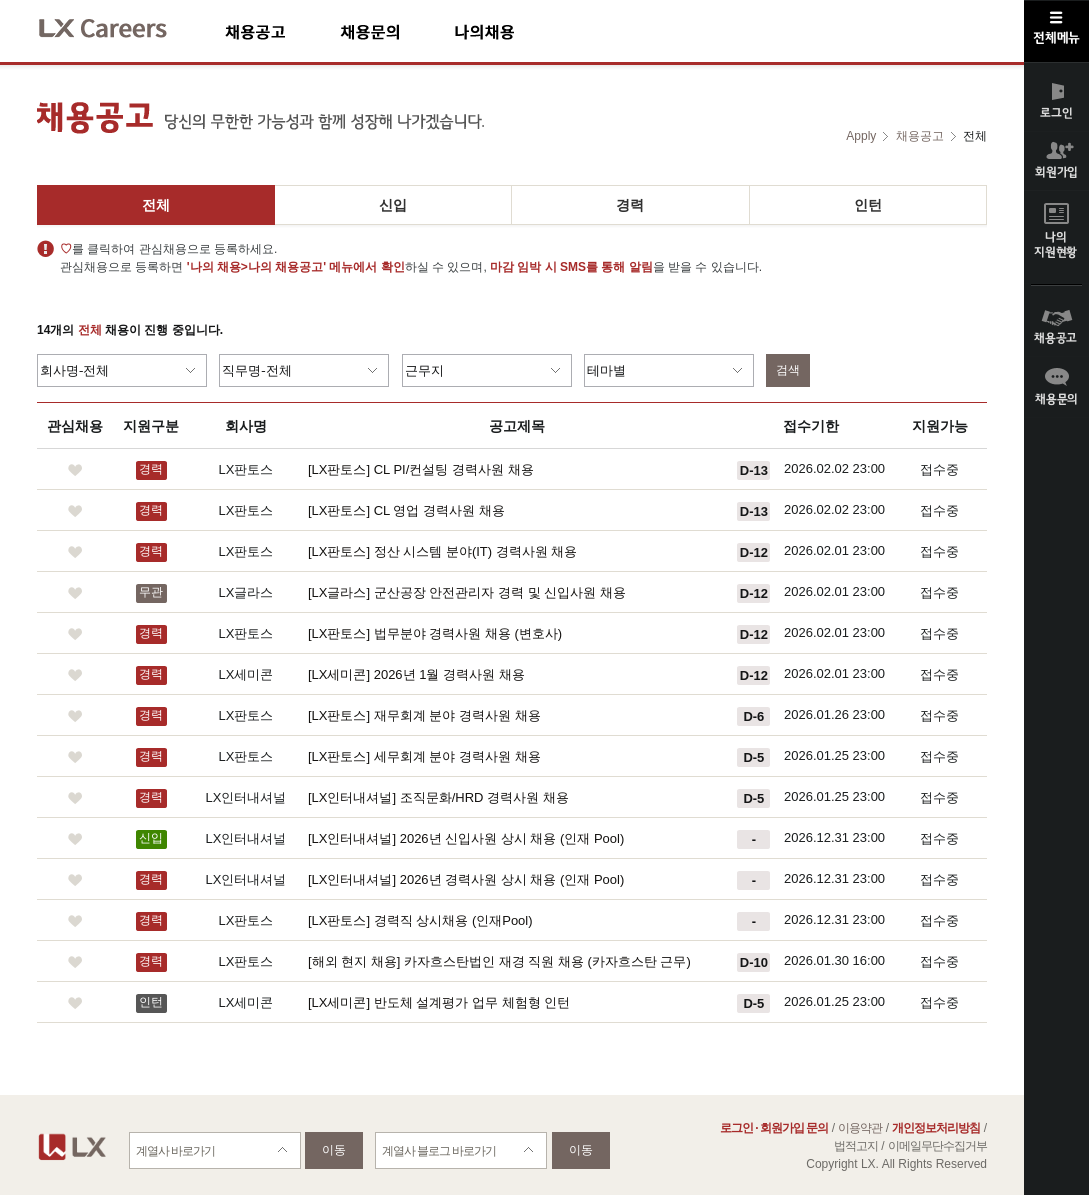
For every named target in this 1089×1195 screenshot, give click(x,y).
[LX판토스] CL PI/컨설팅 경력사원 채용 (421, 469)
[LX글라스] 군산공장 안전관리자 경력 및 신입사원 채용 (467, 592)
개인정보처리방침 (936, 1128)
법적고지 (856, 1146)
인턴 (868, 205)
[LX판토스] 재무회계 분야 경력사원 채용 (424, 715)
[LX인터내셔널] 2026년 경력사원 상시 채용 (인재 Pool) (466, 879)
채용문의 (397, 31)
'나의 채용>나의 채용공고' (256, 267)
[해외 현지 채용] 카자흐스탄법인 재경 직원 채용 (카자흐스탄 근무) (499, 961)
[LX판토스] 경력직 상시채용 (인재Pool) (420, 920)
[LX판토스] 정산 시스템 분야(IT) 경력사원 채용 (442, 551)
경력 (630, 205)
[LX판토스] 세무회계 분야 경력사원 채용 (424, 756)
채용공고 (282, 31)
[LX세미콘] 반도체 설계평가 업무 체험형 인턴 (439, 1002)
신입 (393, 205)
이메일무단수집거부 (937, 1146)
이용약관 (860, 1128)
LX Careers (119, 25)
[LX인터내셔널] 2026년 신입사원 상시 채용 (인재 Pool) (466, 838)
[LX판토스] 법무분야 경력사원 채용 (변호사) (435, 633)
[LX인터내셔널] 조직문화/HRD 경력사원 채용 (438, 797)
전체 (156, 205)
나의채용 (514, 31)
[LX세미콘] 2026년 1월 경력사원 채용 (416, 674)
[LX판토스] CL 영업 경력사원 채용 (406, 510)
